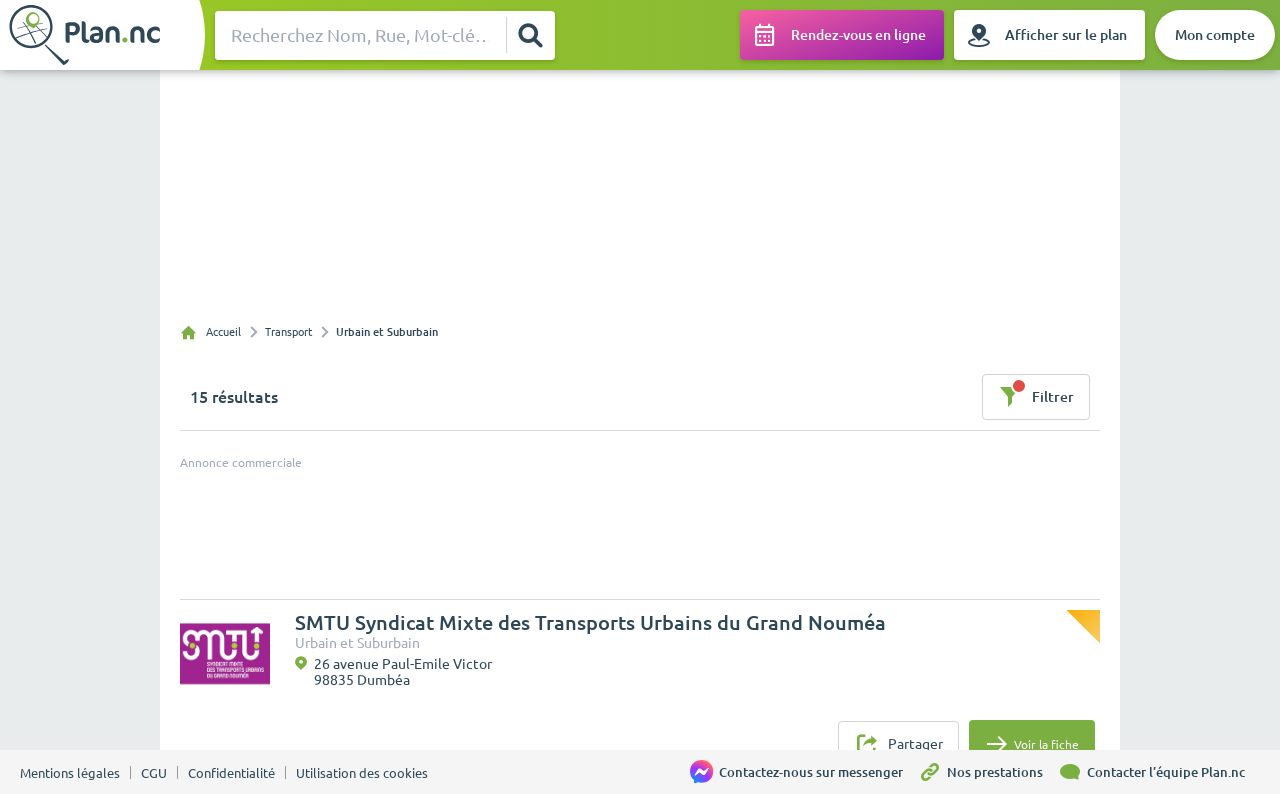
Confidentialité (231, 773)
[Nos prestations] (988, 772)
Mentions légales (70, 773)
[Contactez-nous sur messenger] (804, 772)
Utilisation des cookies (362, 773)
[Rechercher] (530, 35)
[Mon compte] (1215, 35)
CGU (154, 773)
